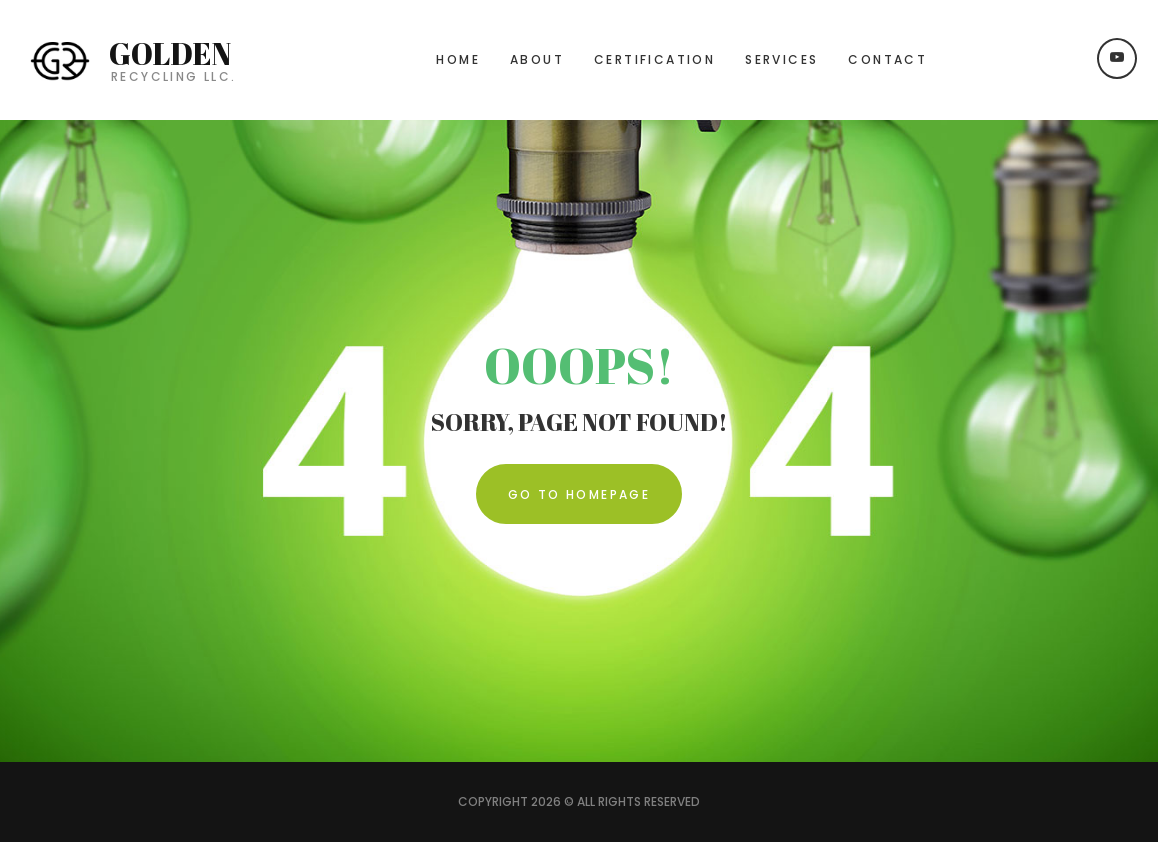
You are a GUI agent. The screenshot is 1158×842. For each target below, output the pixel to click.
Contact (887, 59)
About (537, 59)
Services (781, 59)
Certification (654, 59)
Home (458, 59)
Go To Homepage (579, 494)
